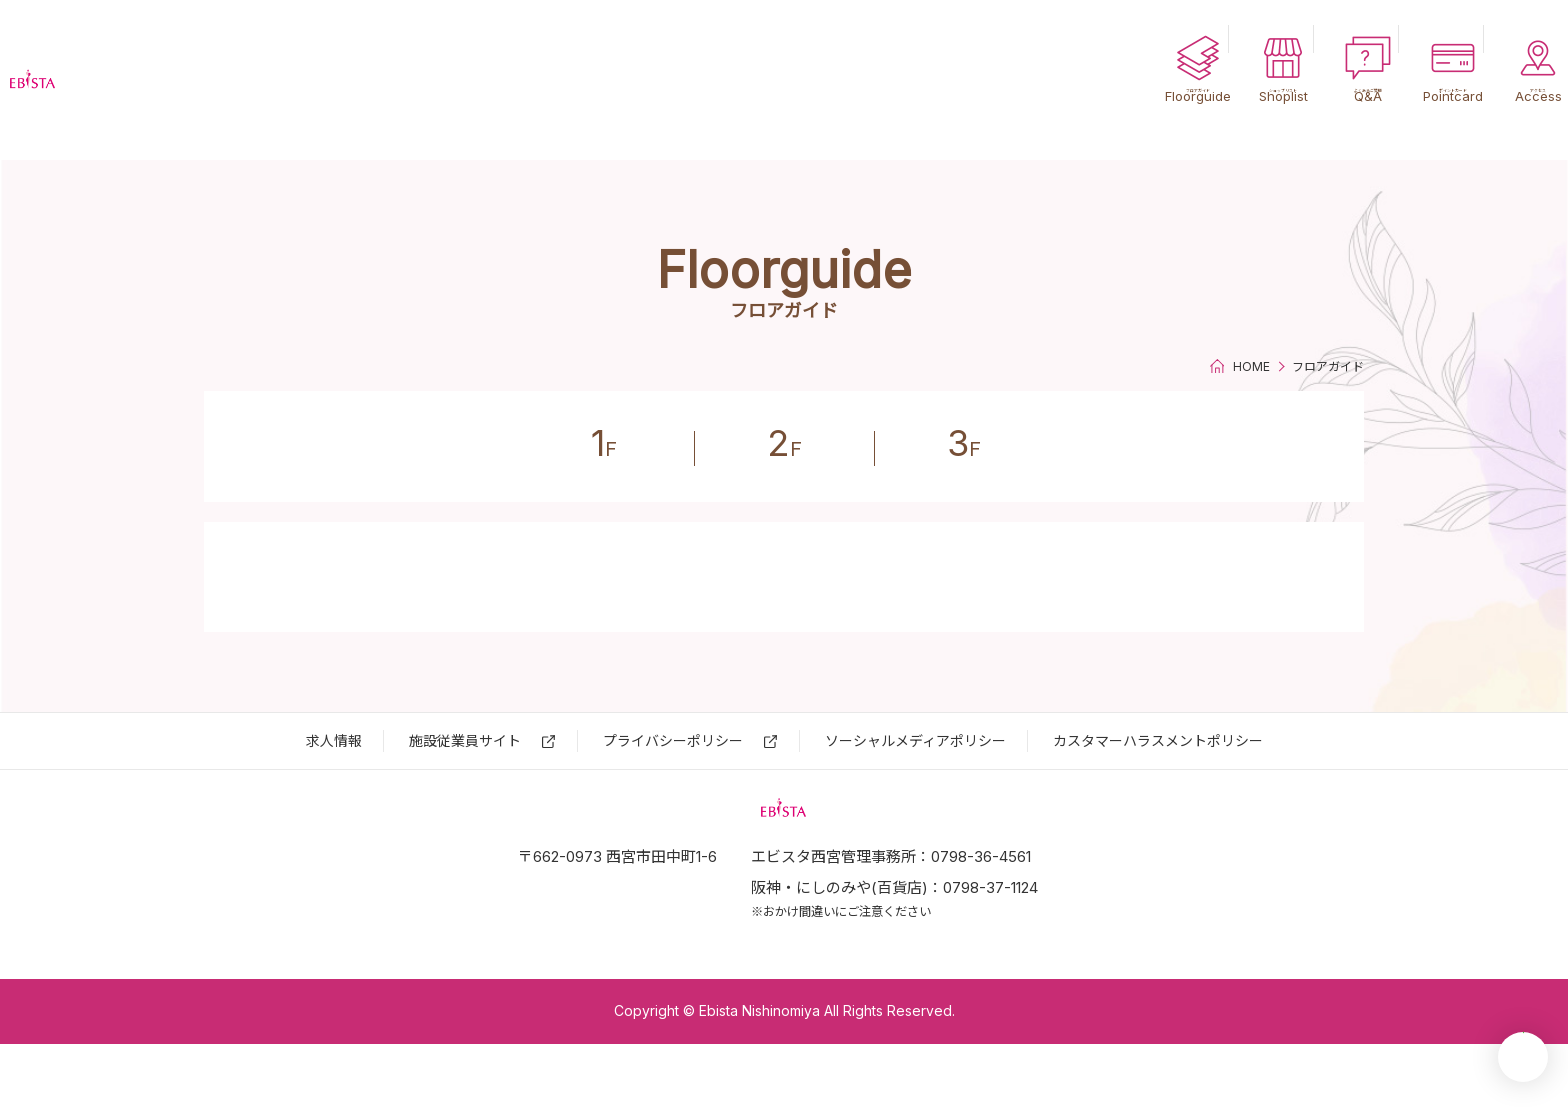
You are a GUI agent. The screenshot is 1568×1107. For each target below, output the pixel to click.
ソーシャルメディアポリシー (915, 740)
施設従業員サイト (465, 740)
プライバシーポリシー (673, 740)
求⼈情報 (334, 740)
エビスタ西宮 (130, 80)
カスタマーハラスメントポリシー (1158, 740)
